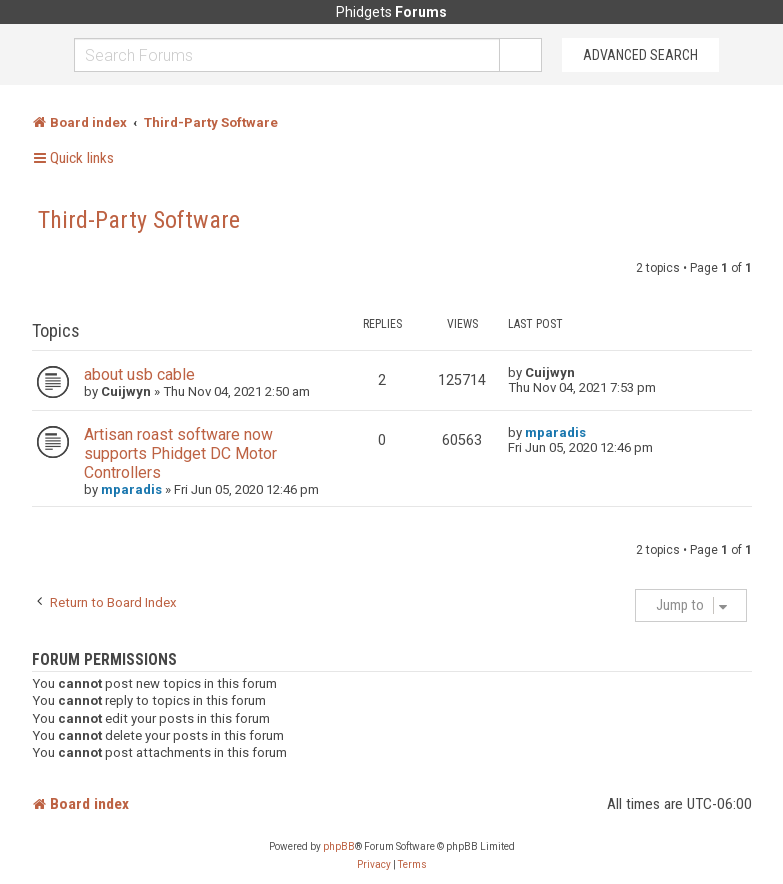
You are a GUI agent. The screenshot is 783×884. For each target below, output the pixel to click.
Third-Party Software (139, 220)
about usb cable (139, 374)
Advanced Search (640, 55)
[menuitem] (374, 865)
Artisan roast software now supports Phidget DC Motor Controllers (180, 453)
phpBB (339, 846)
